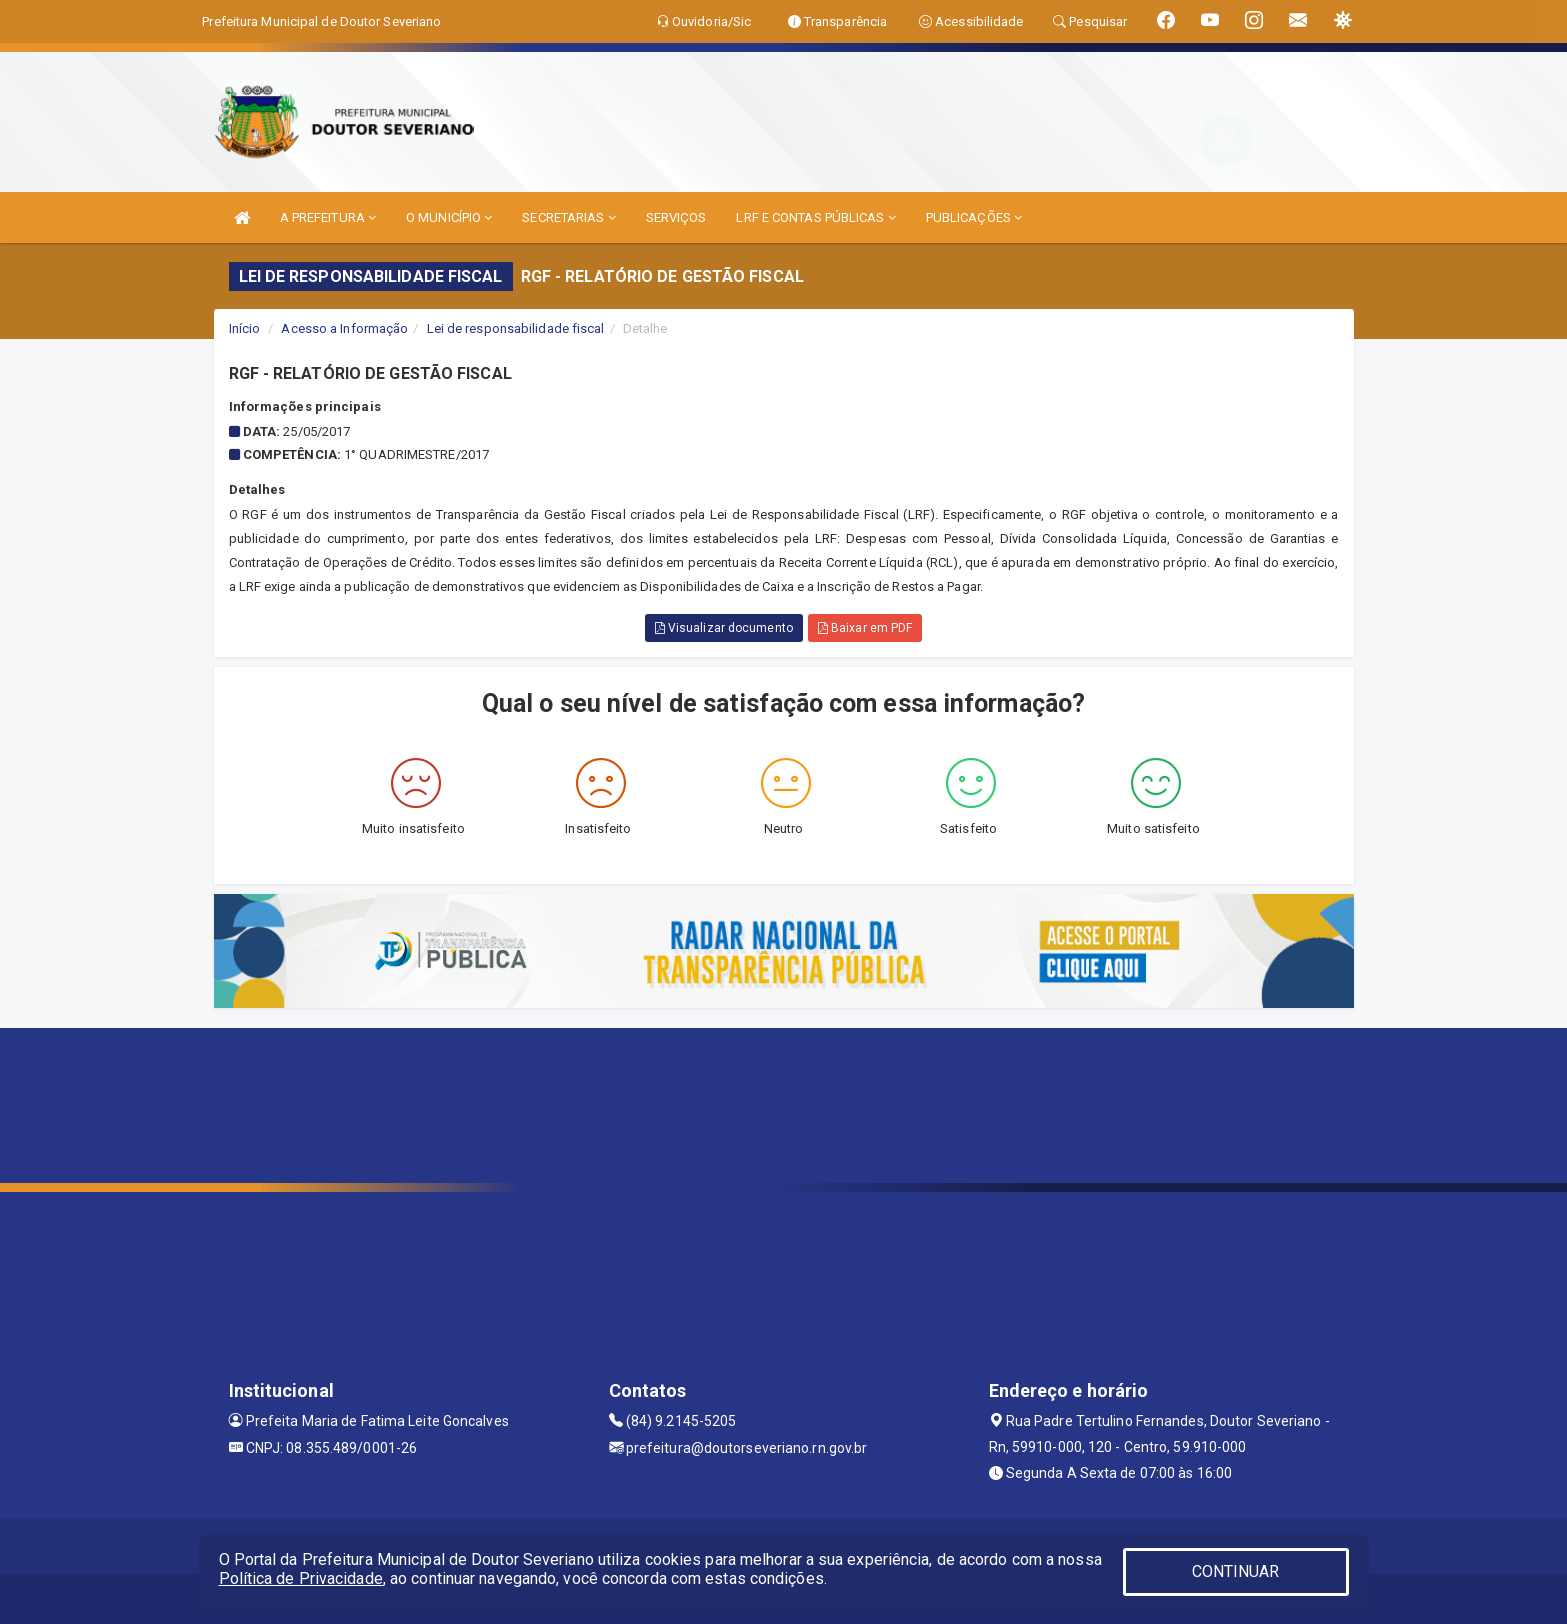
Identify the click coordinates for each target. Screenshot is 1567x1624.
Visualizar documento (724, 628)
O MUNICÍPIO (449, 217)
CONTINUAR (1236, 1571)
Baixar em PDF (865, 628)
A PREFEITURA (328, 217)
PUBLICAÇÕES (974, 217)
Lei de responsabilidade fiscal (516, 328)
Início (245, 328)
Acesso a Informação (344, 328)
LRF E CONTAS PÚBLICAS (815, 217)
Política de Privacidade (301, 1578)
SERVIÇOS (676, 217)
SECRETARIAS (568, 217)
